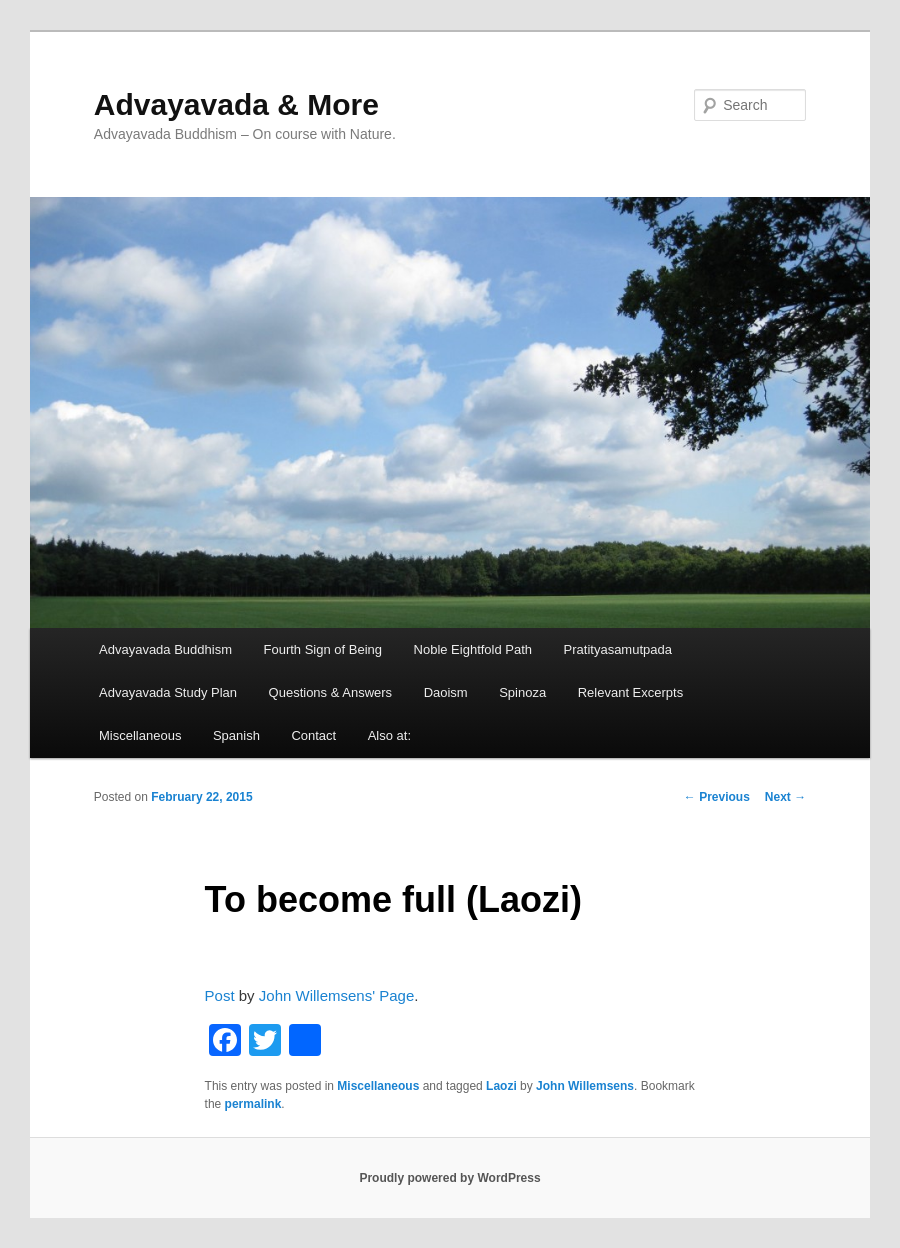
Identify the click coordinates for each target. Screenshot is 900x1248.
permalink (253, 1104)
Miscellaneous (140, 735)
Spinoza (522, 692)
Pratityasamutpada (618, 649)
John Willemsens (585, 1086)
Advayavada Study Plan (168, 692)
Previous (717, 797)
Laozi (501, 1086)
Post (220, 995)
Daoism (446, 692)
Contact (313, 735)
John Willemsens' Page (336, 995)
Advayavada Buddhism (165, 649)
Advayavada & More (236, 104)
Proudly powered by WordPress (449, 1178)
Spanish (236, 735)
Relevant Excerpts (631, 692)
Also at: (389, 735)
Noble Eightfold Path (473, 649)
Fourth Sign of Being (323, 649)
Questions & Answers (331, 692)
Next (785, 797)
